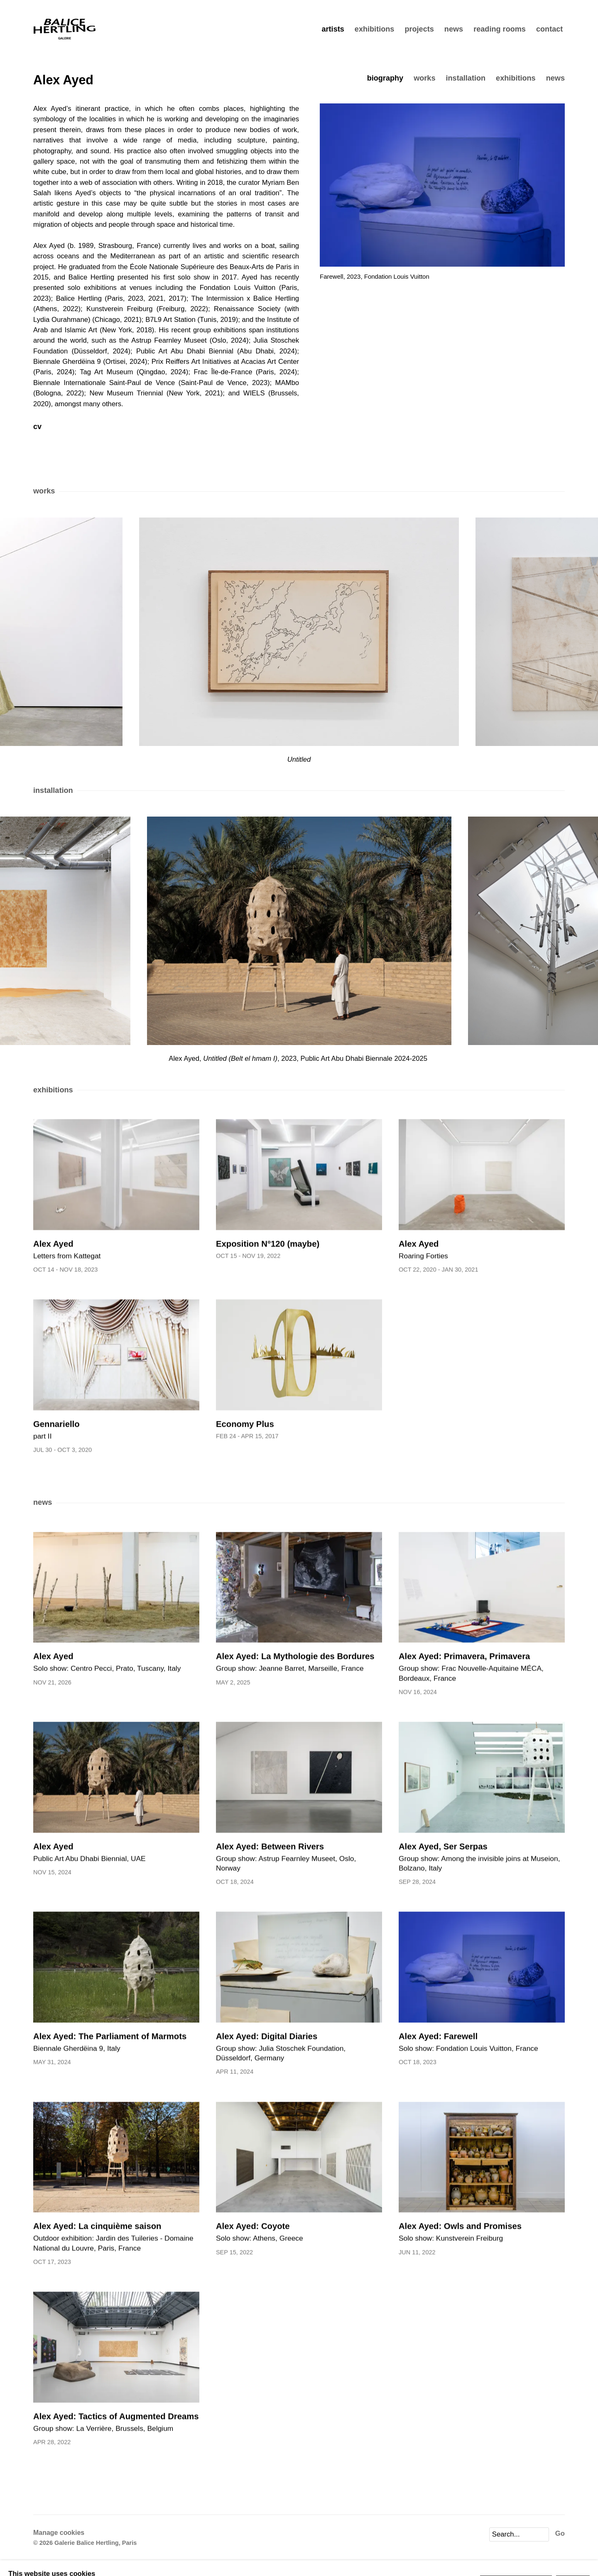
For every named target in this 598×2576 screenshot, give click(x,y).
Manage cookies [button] (58, 2532)
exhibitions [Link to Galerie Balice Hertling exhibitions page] (375, 29)
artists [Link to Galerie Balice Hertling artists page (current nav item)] (332, 29)
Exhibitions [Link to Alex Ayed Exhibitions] (516, 78)
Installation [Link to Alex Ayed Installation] (466, 78)
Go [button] (560, 2533)
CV (78, 427)
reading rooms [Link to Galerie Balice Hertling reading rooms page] (499, 29)
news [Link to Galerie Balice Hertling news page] (453, 29)
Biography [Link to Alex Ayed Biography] (385, 78)
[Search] (519, 2534)
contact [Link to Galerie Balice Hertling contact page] (549, 29)
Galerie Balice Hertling (64, 29)
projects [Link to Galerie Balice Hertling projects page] (419, 29)
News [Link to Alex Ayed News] (555, 78)
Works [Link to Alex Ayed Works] (424, 78)
